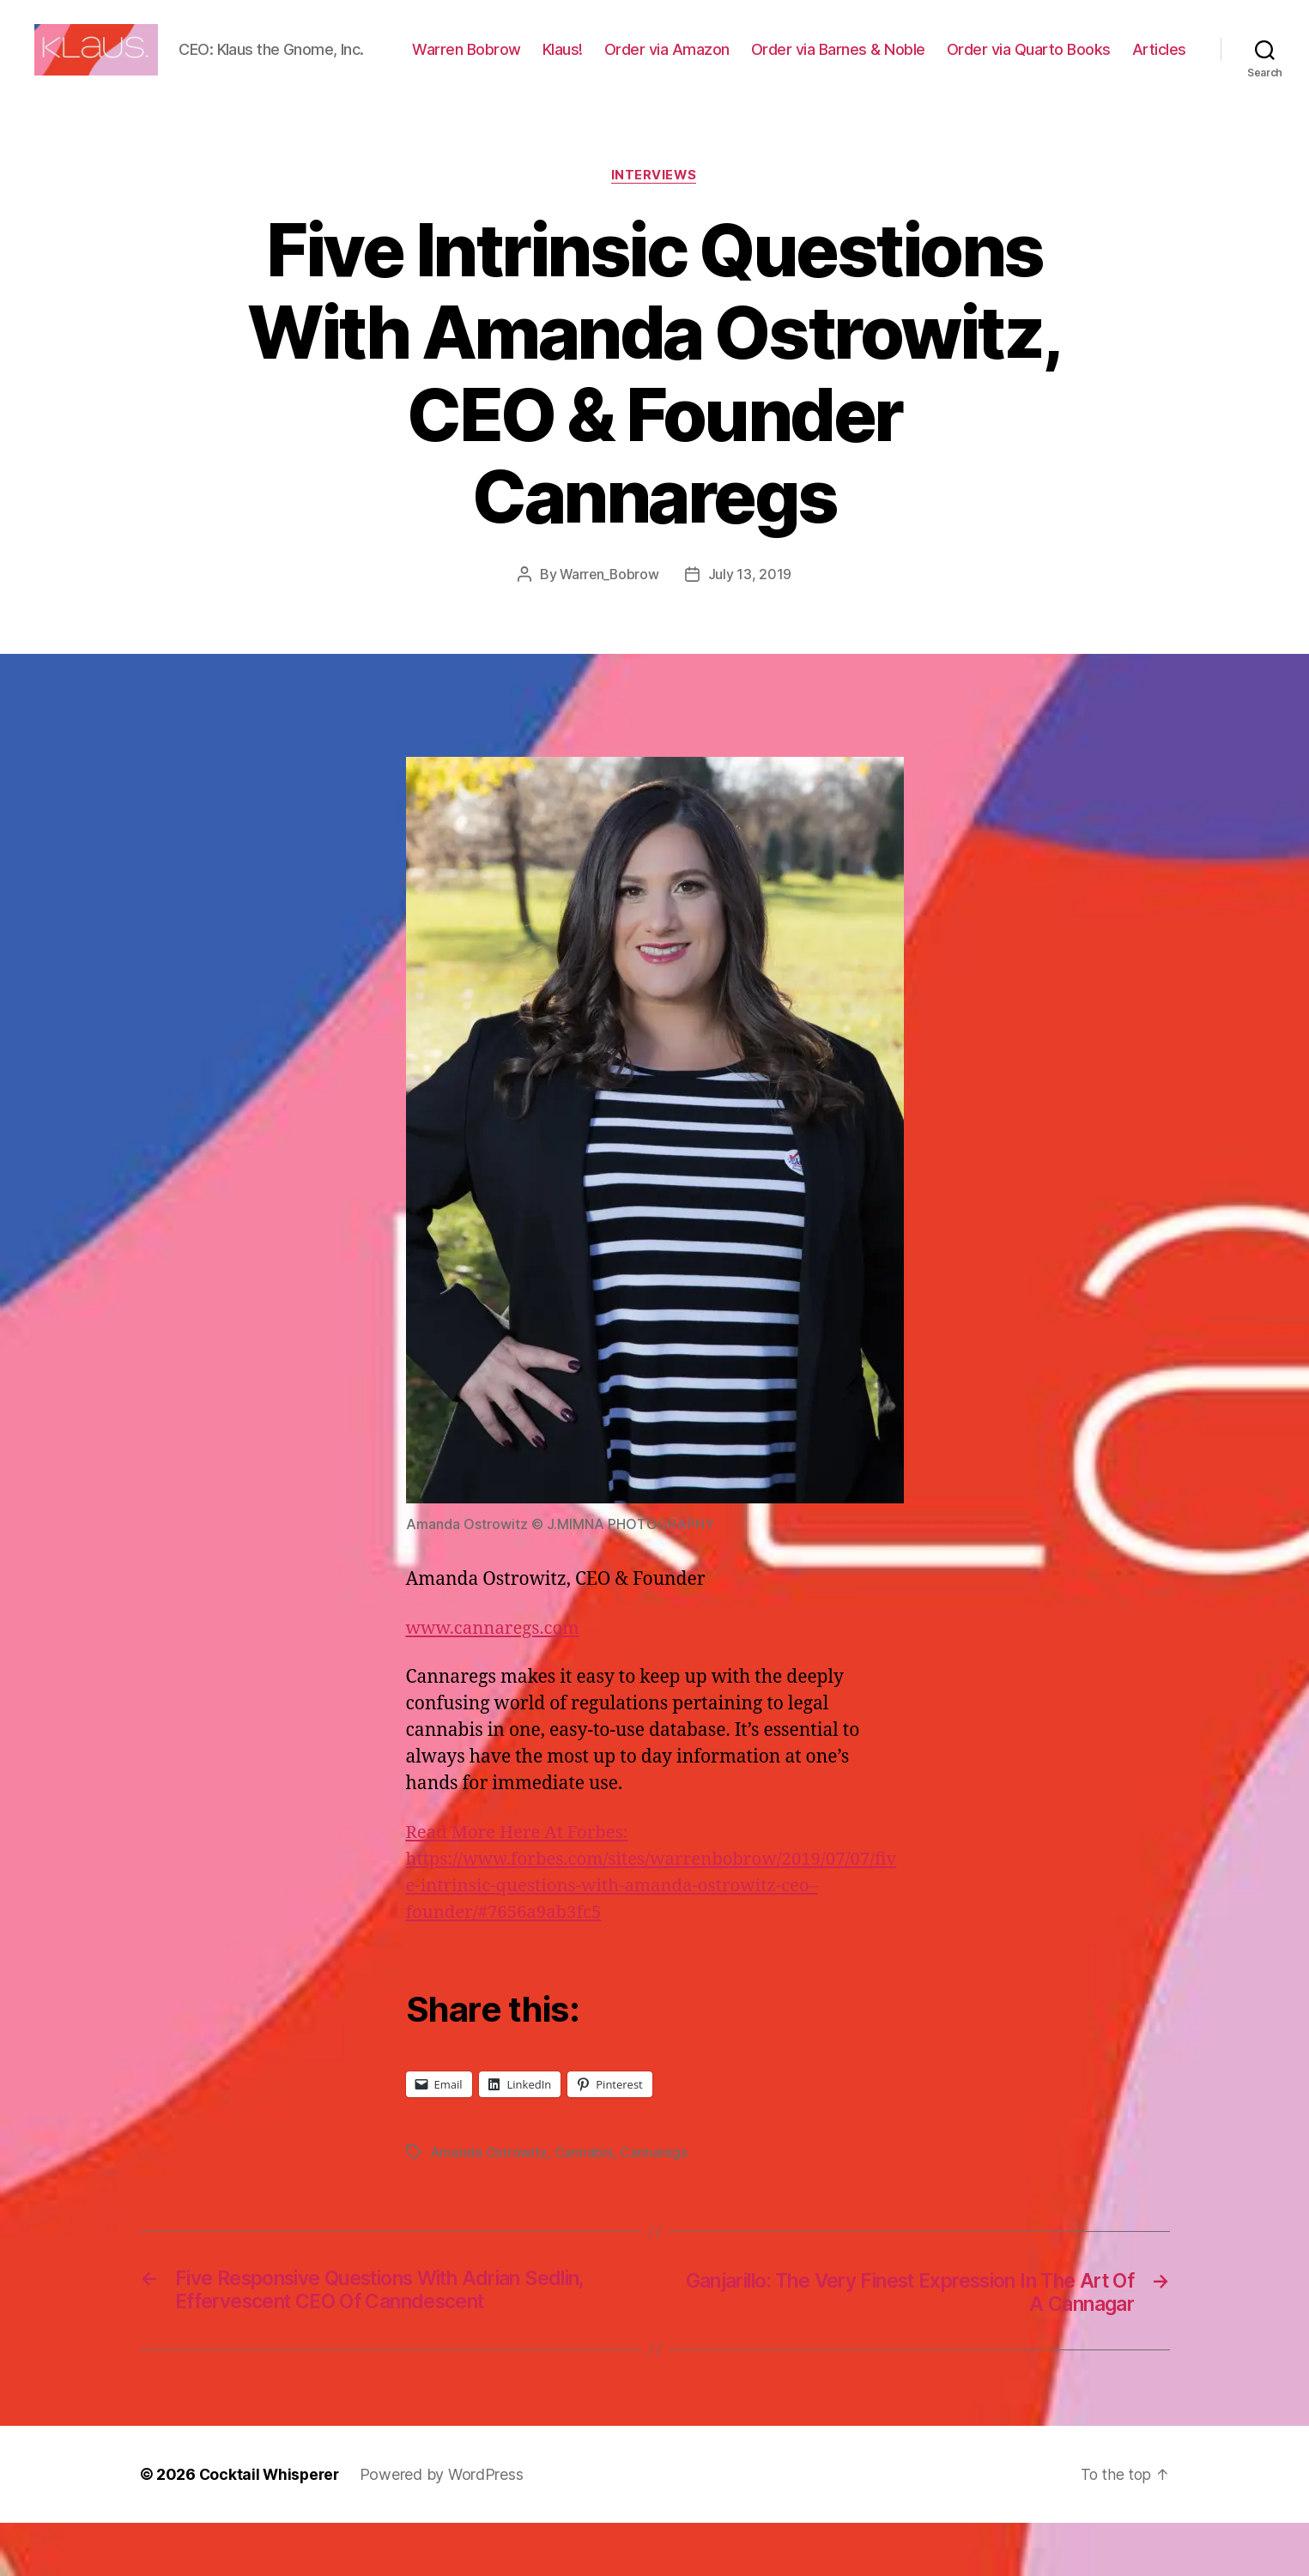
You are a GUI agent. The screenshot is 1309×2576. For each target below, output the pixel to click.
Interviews (654, 228)
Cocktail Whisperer (271, 2528)
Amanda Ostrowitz (489, 2204)
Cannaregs (655, 2204)
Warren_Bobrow (610, 627)
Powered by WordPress (446, 2528)
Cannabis (584, 2204)
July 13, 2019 (751, 627)
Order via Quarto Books (1104, 63)
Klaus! (638, 63)
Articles (1159, 88)
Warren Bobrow (542, 63)
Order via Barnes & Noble (914, 63)
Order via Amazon (742, 63)
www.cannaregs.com (495, 1681)
